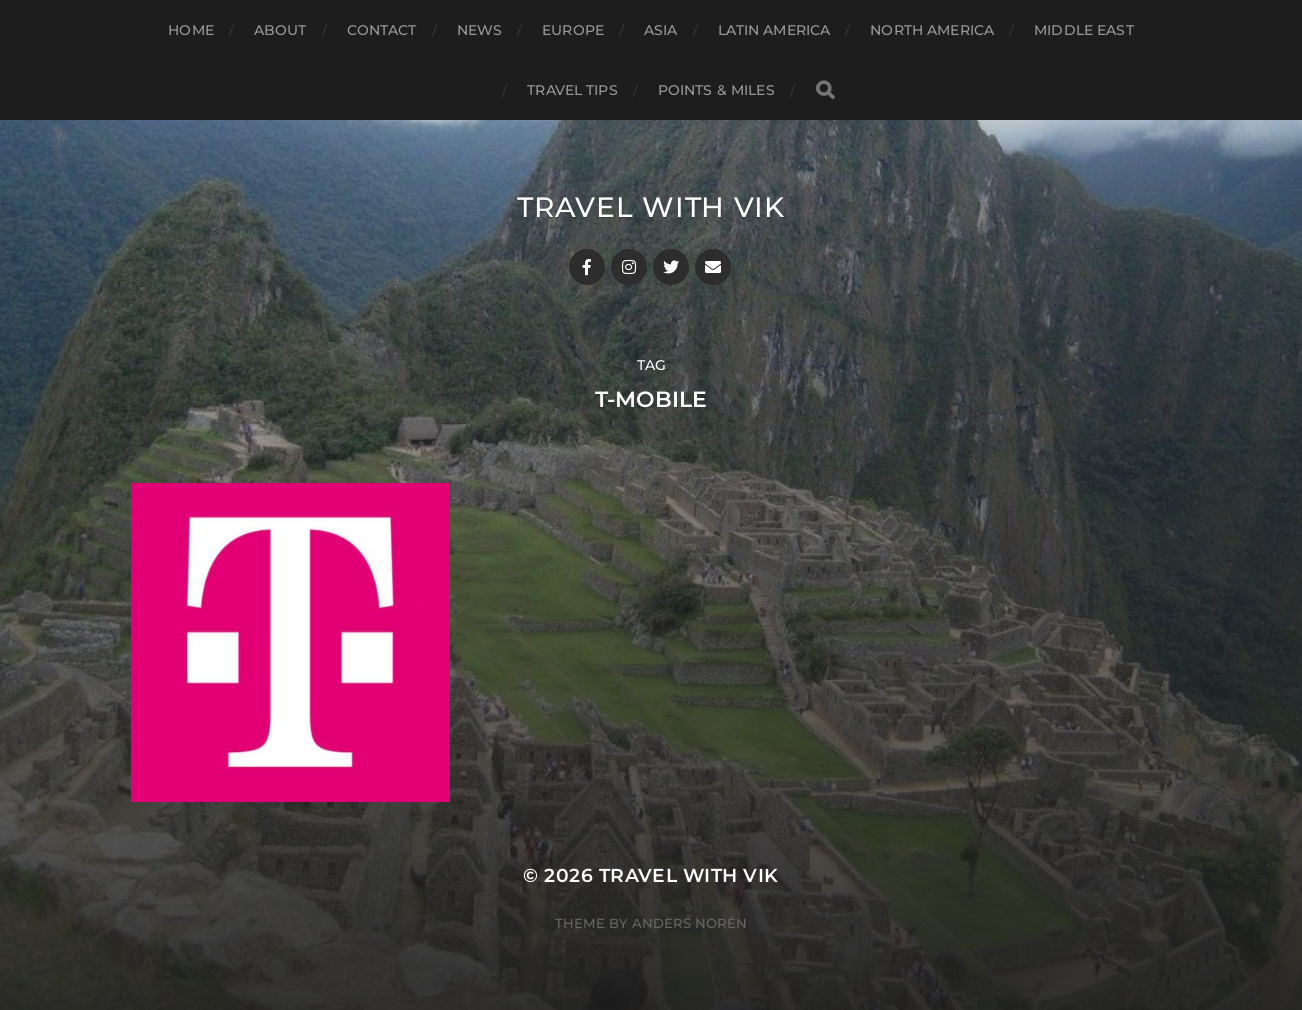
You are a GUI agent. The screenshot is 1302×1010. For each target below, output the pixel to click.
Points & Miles (716, 90)
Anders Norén (689, 923)
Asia (661, 30)
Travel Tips (572, 90)
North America (932, 30)
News (480, 30)
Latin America (774, 30)
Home (191, 30)
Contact (382, 30)
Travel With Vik (651, 207)
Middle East (1084, 30)
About (280, 30)
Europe (573, 30)
